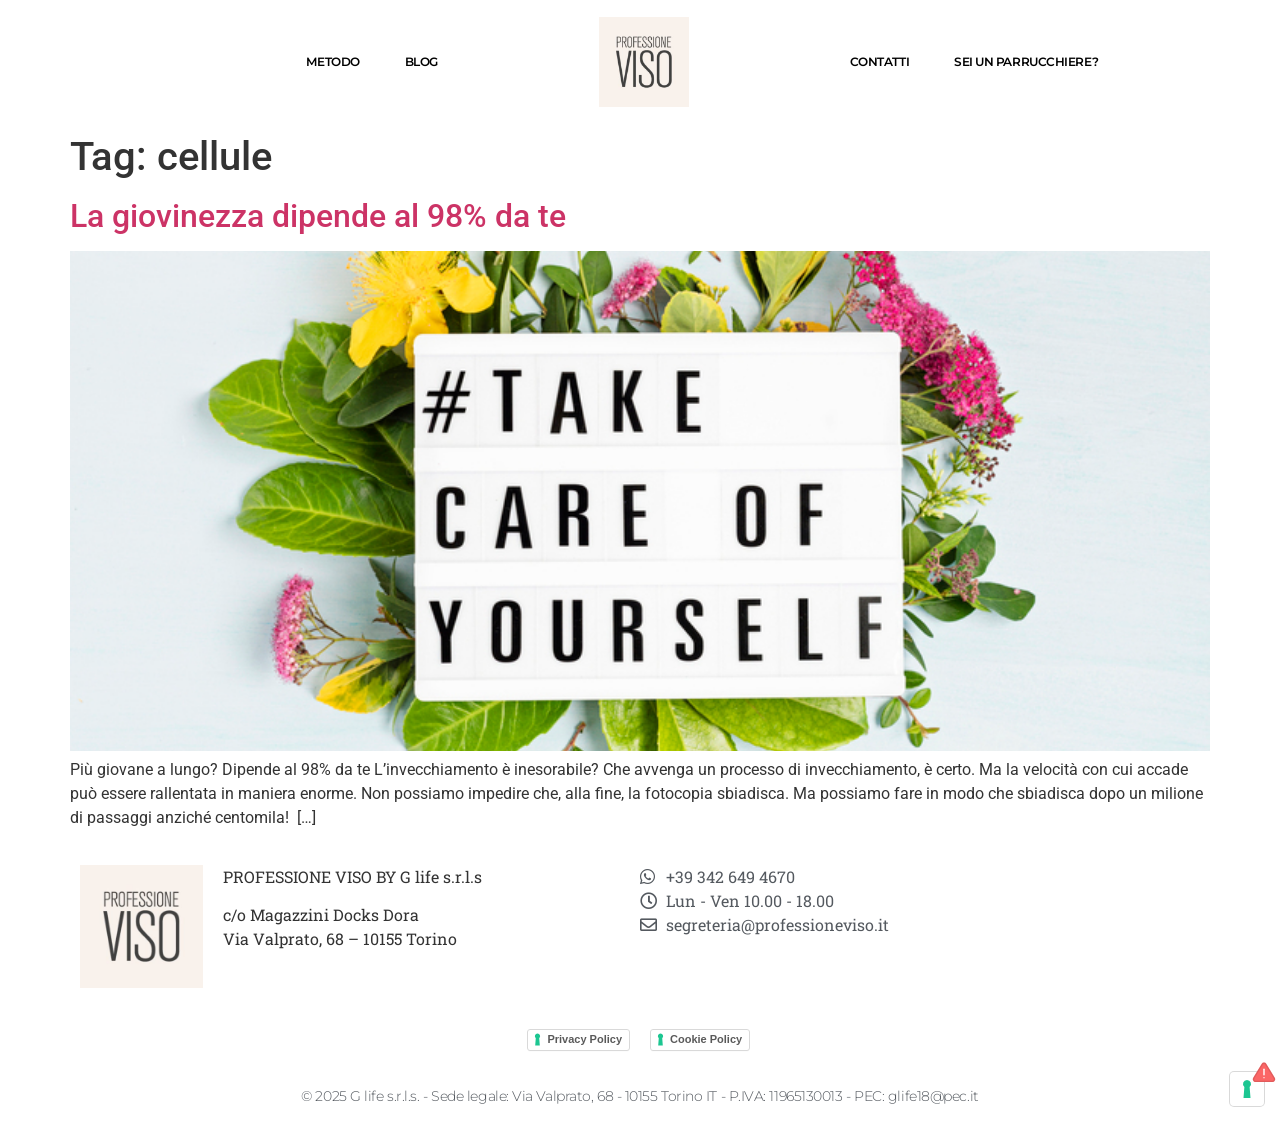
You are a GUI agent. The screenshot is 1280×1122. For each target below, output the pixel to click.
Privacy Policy (584, 1039)
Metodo (332, 61)
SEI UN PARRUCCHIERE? (1026, 61)
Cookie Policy (706, 1039)
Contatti (879, 61)
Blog (421, 61)
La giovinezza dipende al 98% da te (318, 216)
